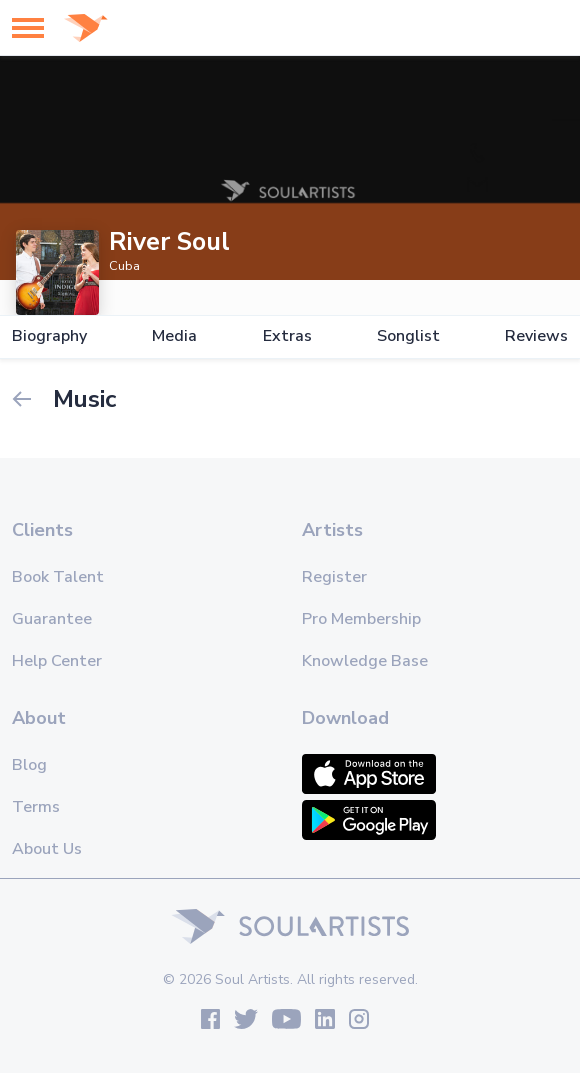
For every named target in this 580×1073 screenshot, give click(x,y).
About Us (47, 849)
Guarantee (52, 619)
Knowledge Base (365, 661)
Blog (29, 765)
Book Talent (58, 577)
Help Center (57, 661)
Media (174, 336)
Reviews (536, 336)
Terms (36, 807)
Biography (49, 336)
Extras (287, 336)
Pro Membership (361, 619)
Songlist (408, 336)
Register (334, 577)
